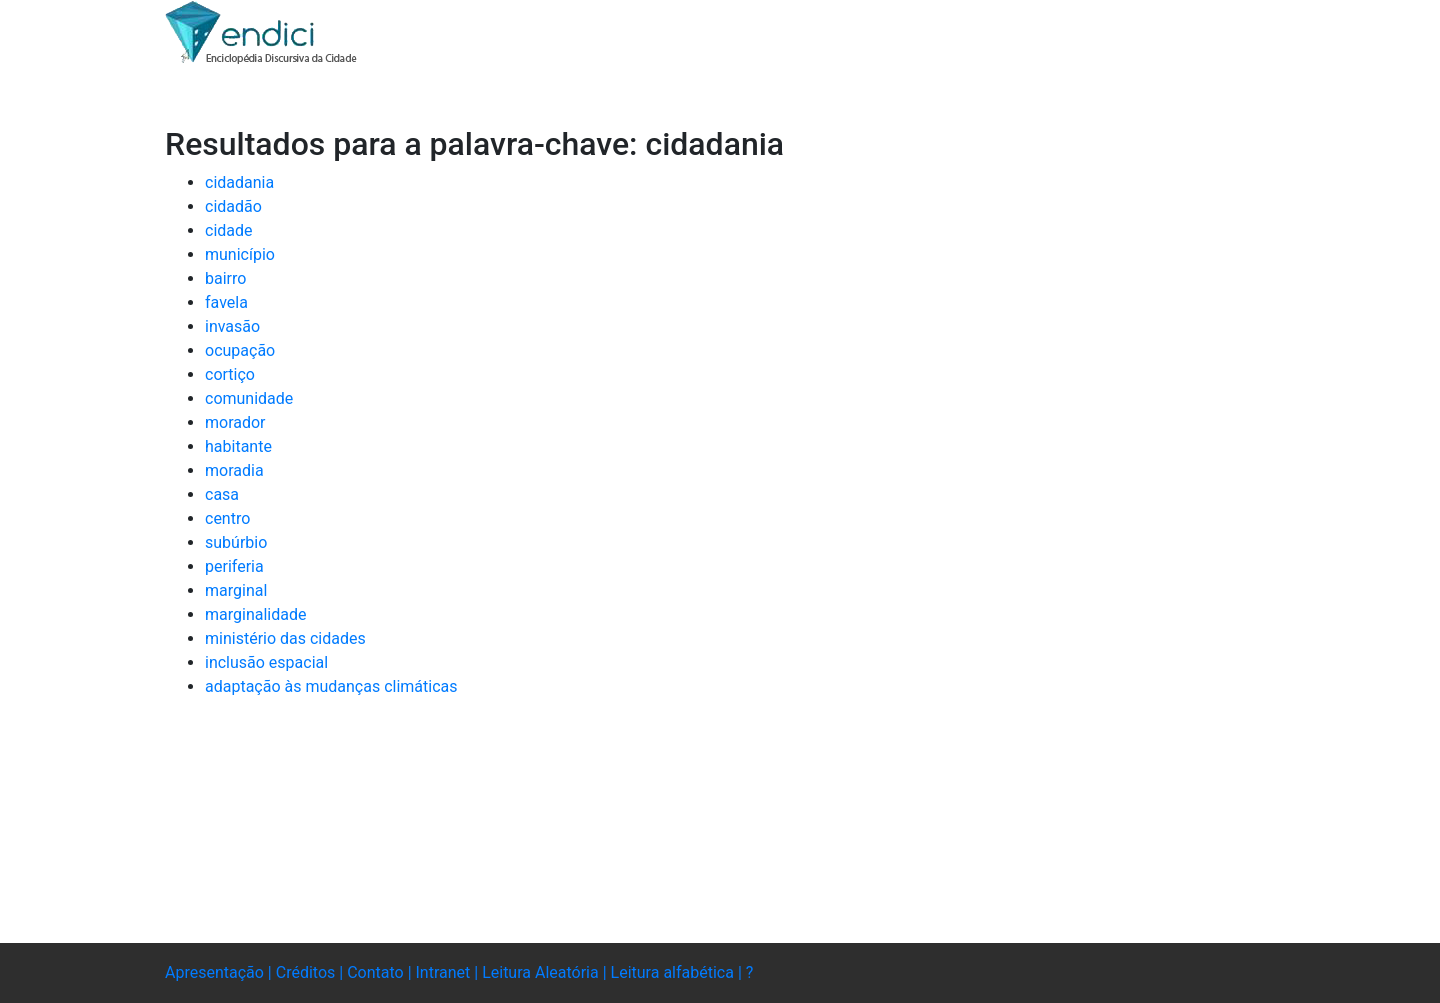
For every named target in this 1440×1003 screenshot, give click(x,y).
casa (222, 494)
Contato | (381, 972)
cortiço (230, 374)
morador (235, 422)
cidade (229, 230)
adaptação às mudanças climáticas (331, 686)
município (240, 254)
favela (226, 302)
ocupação (240, 350)
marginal (236, 590)
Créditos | (311, 972)
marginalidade (255, 614)
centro (227, 518)
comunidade (249, 398)
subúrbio (236, 542)
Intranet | (449, 972)
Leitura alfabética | (678, 972)
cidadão (233, 206)
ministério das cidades (285, 638)
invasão (232, 326)
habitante (238, 446)
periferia (234, 566)
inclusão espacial (266, 662)
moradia (234, 470)
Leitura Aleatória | (546, 972)
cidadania (239, 182)
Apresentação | (220, 972)
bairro (225, 278)
